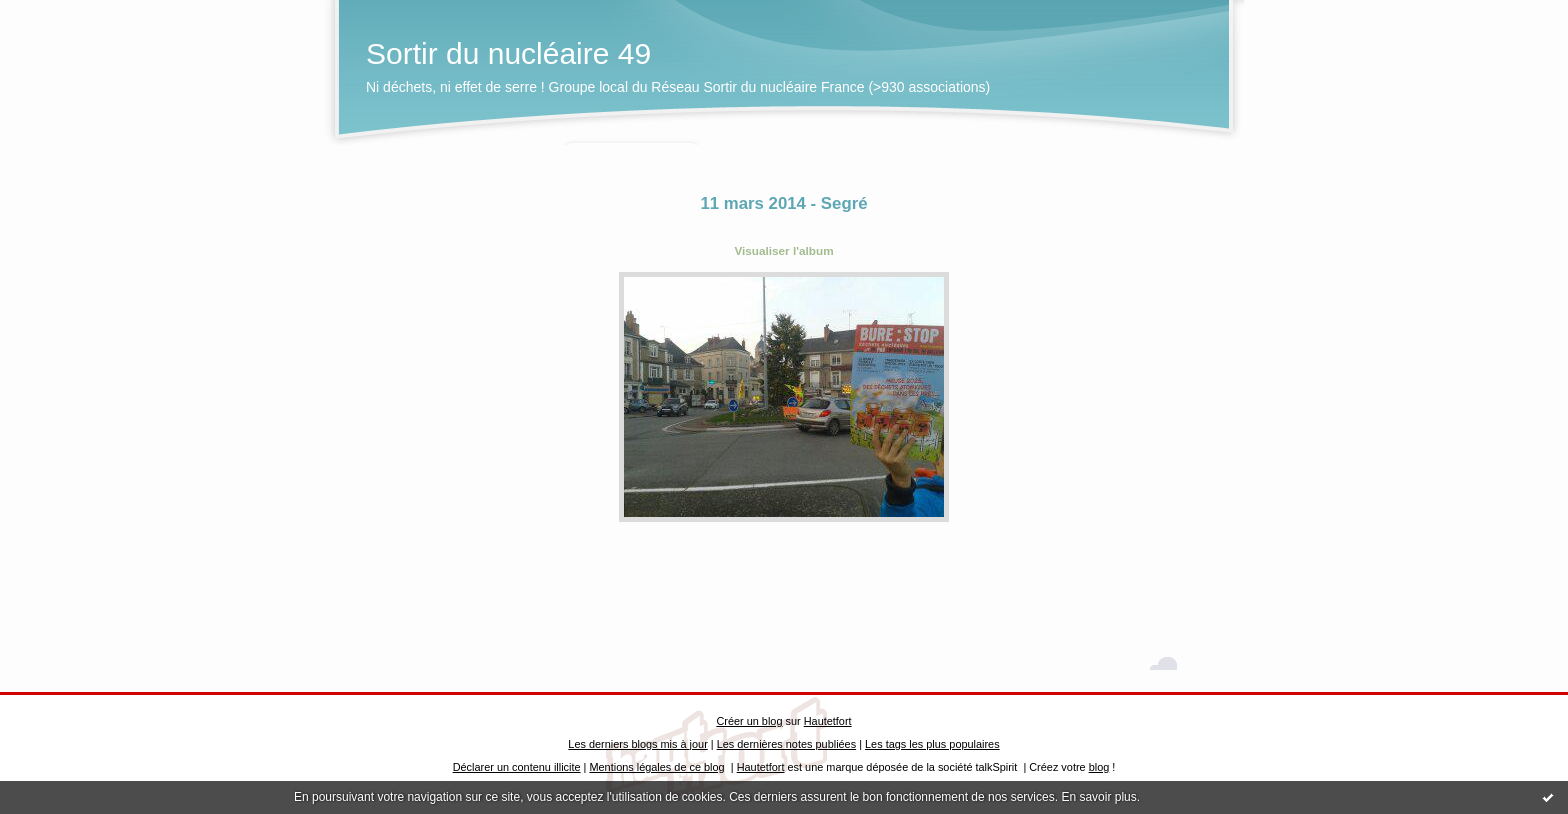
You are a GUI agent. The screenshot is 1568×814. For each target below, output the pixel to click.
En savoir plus (1098, 797)
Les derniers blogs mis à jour (637, 744)
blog (1099, 767)
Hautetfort (828, 721)
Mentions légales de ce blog (656, 767)
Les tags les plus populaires (932, 744)
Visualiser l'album (783, 250)
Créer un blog (749, 721)
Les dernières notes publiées (786, 744)
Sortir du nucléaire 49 (508, 53)
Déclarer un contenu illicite (517, 767)
